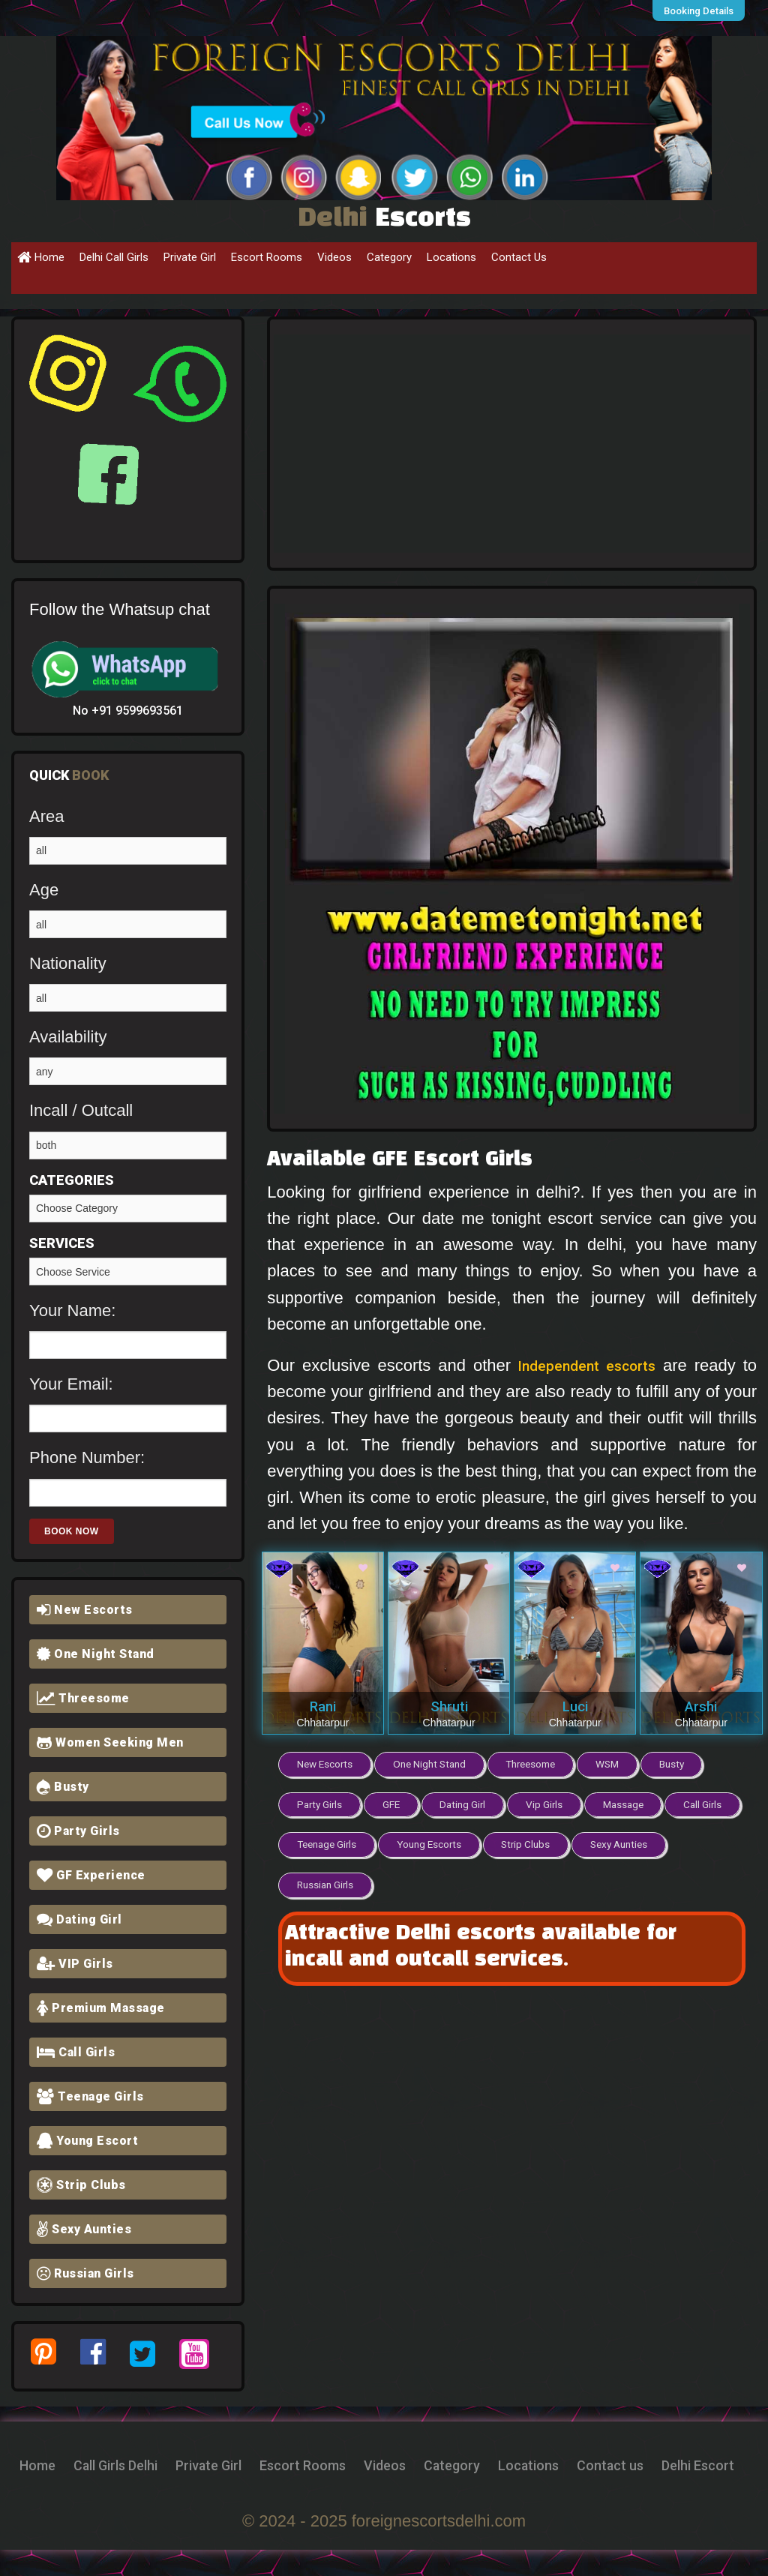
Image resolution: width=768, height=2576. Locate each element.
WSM (614, 1763)
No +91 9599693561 (128, 710)
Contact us (322, 2491)
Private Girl (190, 257)
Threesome (83, 1698)
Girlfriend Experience (127, 1271)
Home (40, 257)
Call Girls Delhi (172, 2464)
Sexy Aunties (84, 2229)
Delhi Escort (426, 2491)
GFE (393, 1801)
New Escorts (85, 1610)
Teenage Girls (90, 2096)
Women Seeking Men (110, 1742)
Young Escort (87, 2141)
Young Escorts (513, 1840)
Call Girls (76, 2052)
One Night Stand (95, 1654)
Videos (334, 257)
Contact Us (519, 257)
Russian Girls (85, 2273)
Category (389, 257)
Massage (634, 1801)
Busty (63, 1787)
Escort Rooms (266, 257)
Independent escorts (585, 1365)
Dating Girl (79, 1919)
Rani (323, 1706)
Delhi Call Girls (114, 257)
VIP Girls (75, 1964)
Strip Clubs (81, 2185)
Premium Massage (101, 2008)
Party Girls (78, 1831)
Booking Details (703, 10)
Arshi (701, 1706)
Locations (451, 257)
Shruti (449, 1706)
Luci (575, 1706)
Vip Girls (552, 1801)
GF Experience (91, 1875)
